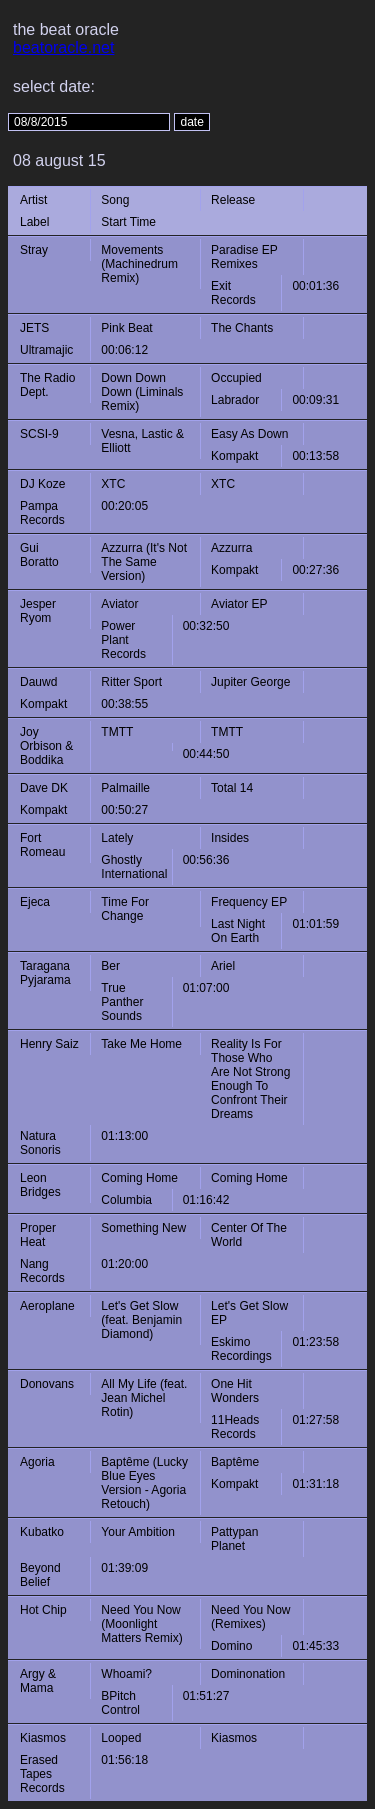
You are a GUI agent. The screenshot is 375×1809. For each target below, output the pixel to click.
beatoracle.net (63, 47)
